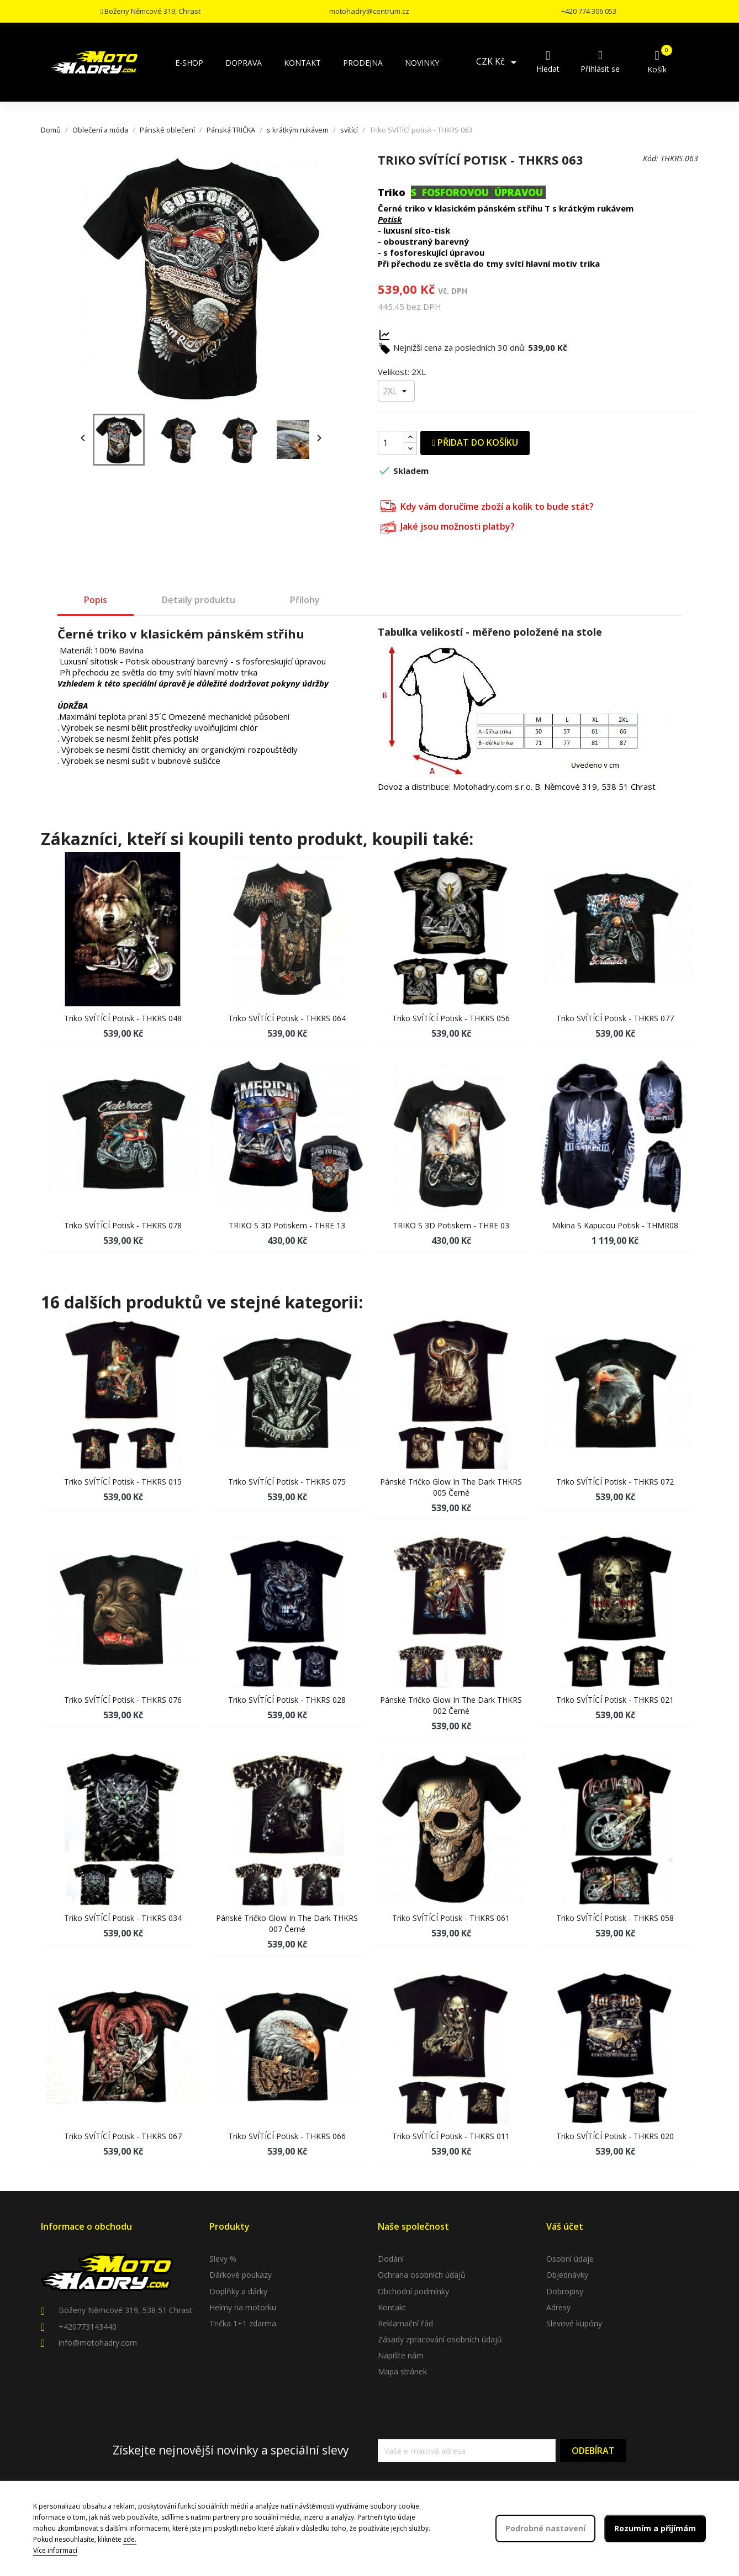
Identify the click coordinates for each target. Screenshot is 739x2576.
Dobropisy (564, 2291)
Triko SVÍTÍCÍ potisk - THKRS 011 (451, 2136)
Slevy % (222, 2258)
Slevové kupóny (574, 2323)
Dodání (391, 2258)
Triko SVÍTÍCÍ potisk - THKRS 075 (287, 1481)
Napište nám (401, 2355)
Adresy (558, 2307)
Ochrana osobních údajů (422, 2274)
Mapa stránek (402, 2371)
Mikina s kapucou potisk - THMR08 (615, 1225)
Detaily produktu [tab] (198, 600)
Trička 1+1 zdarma (242, 2323)
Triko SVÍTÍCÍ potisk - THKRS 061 (451, 1918)
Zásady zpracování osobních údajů (440, 2339)
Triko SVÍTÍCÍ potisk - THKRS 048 (123, 1018)
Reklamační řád (405, 2323)
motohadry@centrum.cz (369, 11)
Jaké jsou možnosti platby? (448, 526)
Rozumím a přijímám (655, 2528)
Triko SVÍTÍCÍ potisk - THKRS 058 (615, 1918)
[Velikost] (396, 391)
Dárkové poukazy (240, 2274)
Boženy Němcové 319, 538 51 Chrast (125, 2310)
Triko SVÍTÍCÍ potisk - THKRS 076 (123, 1700)
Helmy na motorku (242, 2307)
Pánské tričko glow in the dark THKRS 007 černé (287, 1923)
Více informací (55, 2550)
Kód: (650, 158)
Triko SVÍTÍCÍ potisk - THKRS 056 (451, 1018)
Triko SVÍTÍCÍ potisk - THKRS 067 (123, 2136)
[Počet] (391, 443)
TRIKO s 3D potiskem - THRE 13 (287, 1225)
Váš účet (564, 2226)
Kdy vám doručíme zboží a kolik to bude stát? (487, 505)
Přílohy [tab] (305, 600)
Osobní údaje (570, 2258)
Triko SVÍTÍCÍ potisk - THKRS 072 (615, 1481)
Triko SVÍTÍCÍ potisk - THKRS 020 (615, 2136)
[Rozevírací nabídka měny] (498, 62)
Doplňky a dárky (238, 2291)
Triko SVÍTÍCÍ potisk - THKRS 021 (615, 1700)
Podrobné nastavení (545, 2528)
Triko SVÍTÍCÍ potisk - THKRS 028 (287, 1700)
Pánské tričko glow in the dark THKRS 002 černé (451, 1705)
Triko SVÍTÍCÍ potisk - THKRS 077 (615, 1018)
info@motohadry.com (98, 2342)
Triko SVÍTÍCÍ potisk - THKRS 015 (123, 1481)
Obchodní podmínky (413, 2291)
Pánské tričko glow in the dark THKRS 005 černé (451, 1487)
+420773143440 (88, 2326)
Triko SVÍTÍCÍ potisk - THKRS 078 (123, 1225)
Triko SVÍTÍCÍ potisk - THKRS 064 (287, 1018)
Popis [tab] (95, 600)
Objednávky (567, 2274)
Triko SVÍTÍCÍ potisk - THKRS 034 (123, 1918)
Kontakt (392, 2307)
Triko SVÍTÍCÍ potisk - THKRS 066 (287, 2136)
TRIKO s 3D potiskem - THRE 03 (451, 1225)
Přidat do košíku (475, 442)
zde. (129, 2539)
